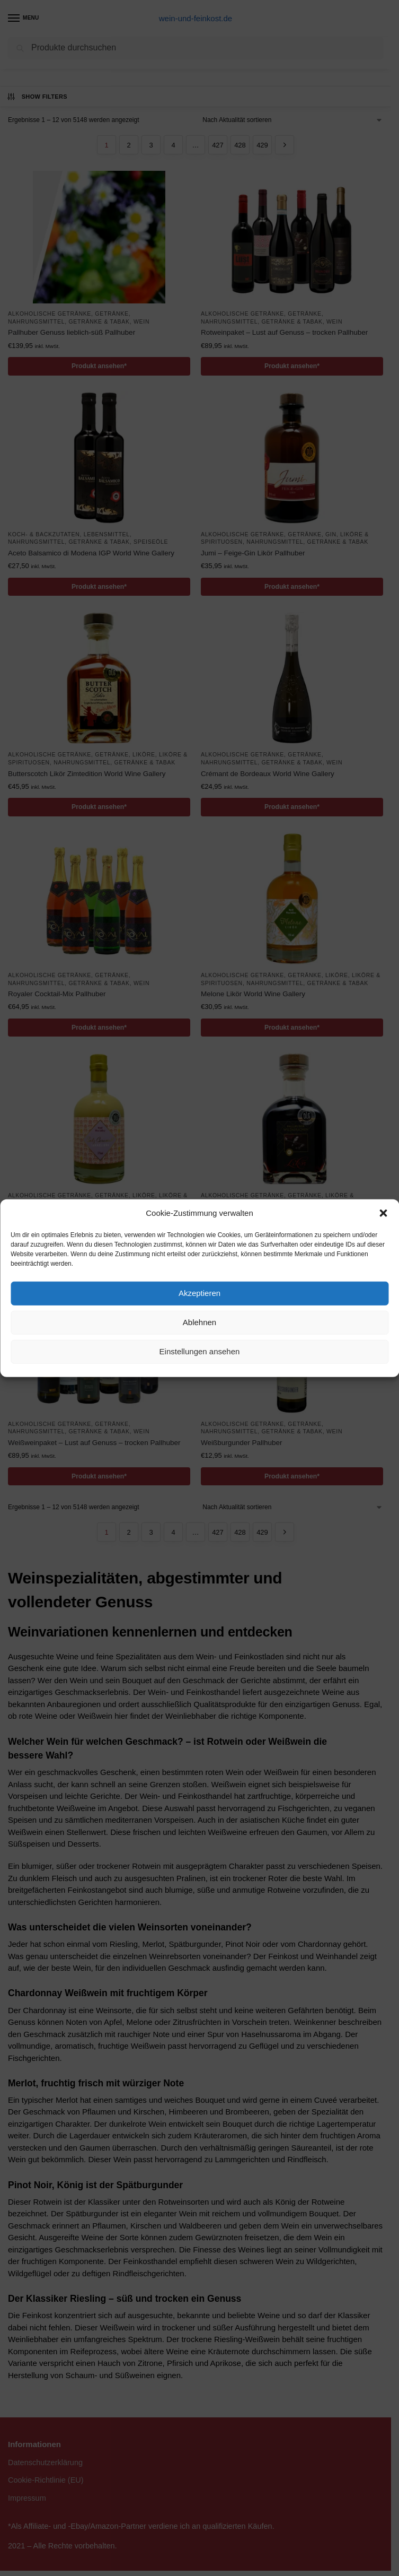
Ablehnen (199, 1322)
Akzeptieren (199, 1293)
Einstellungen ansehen (199, 1351)
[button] (383, 1213)
